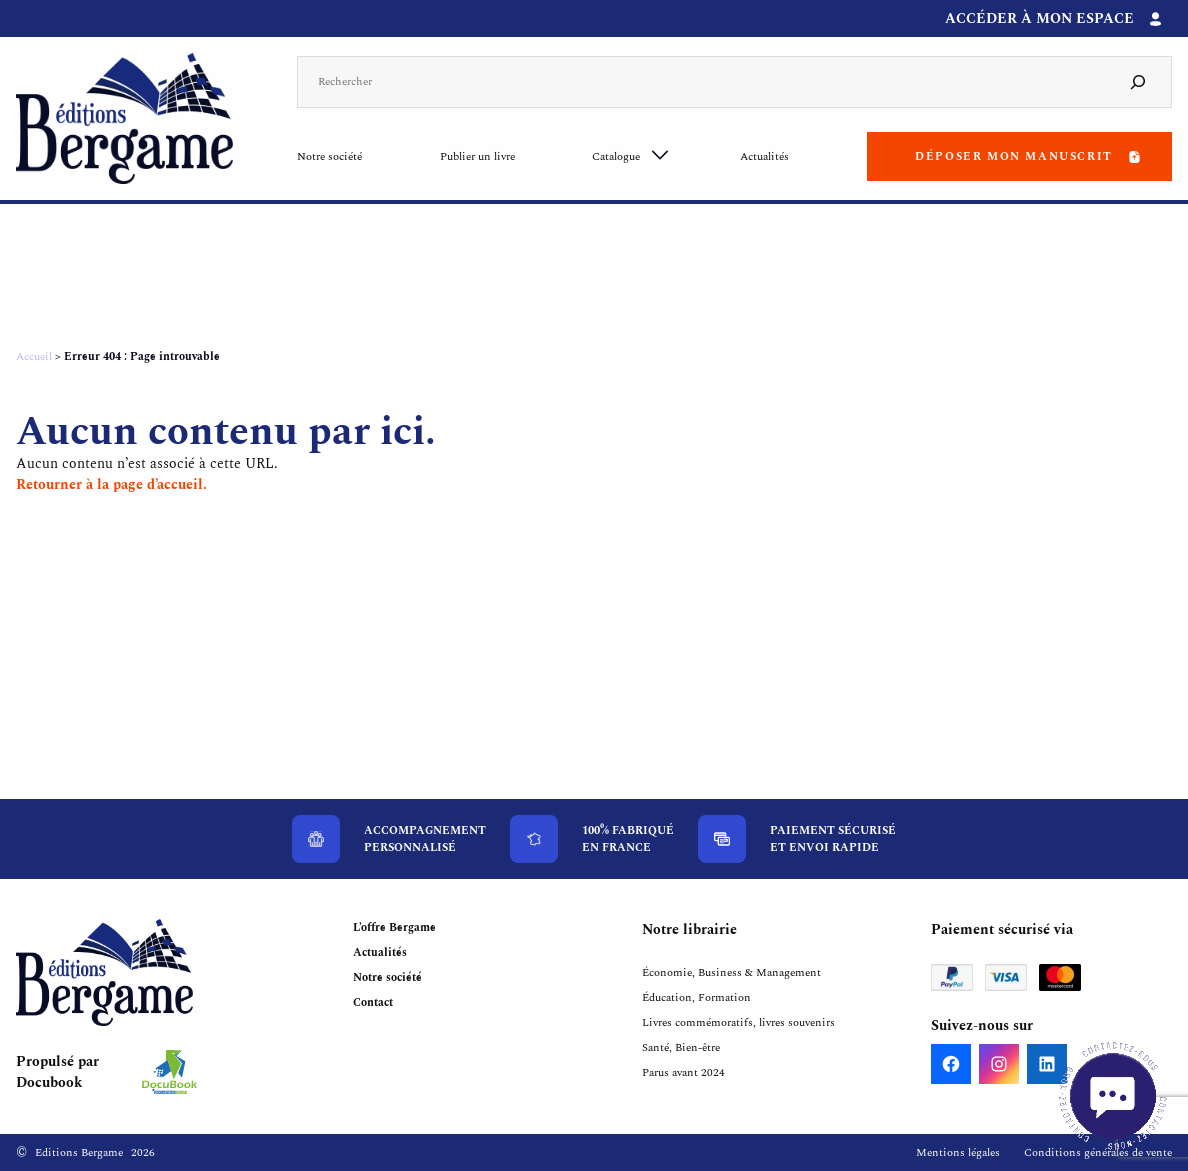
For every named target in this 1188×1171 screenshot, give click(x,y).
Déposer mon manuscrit (1014, 156)
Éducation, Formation (696, 997)
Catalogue (616, 156)
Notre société (329, 156)
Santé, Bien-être (681, 1047)
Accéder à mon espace (1039, 18)
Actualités (764, 156)
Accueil (34, 356)
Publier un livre (477, 156)
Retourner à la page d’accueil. (111, 484)
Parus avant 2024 (683, 1072)
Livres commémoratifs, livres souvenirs (738, 1022)
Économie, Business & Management (731, 972)
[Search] (1138, 82)
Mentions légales (958, 1152)
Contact (373, 1002)
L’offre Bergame (394, 927)
